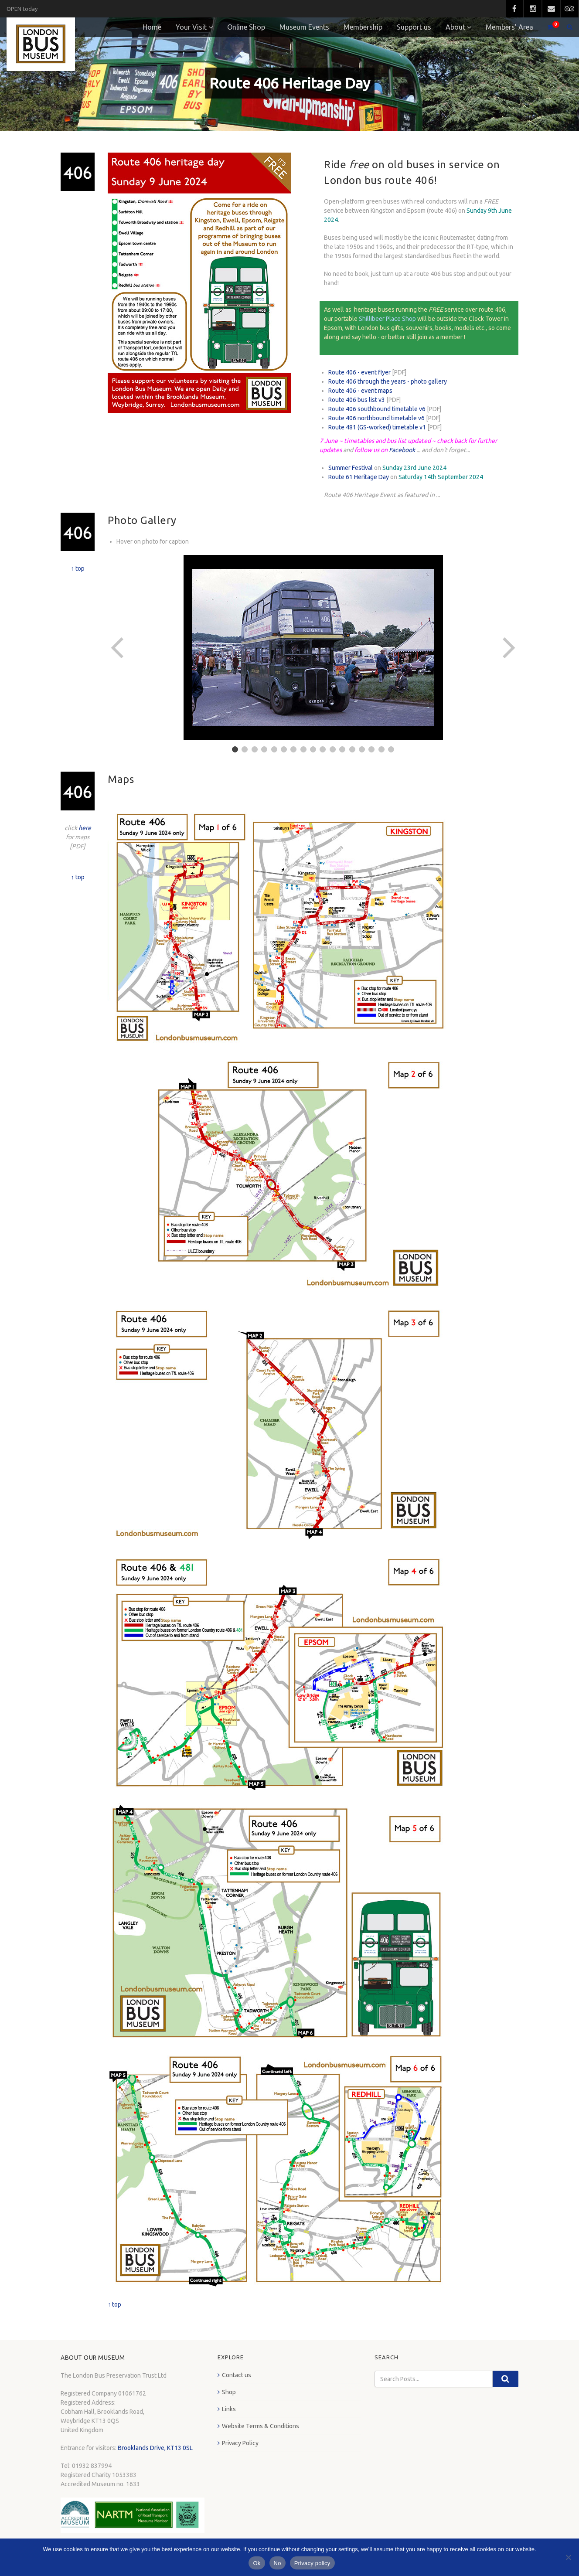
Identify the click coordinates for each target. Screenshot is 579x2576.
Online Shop (246, 27)
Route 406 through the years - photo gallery (387, 381)
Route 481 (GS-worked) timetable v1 (377, 427)
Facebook (402, 449)
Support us (414, 27)
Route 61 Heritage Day (358, 476)
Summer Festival (350, 467)
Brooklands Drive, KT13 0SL (155, 2447)
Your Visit (191, 27)
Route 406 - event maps (360, 390)
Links (229, 2409)
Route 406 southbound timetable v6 (377, 408)
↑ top (78, 568)
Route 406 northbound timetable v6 (376, 418)
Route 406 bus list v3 (356, 399)
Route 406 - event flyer (359, 372)
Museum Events (304, 27)
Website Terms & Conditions (260, 2426)
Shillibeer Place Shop (387, 318)
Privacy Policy (240, 2443)
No (277, 2563)
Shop (229, 2392)
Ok (256, 2563)
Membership (363, 27)
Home (152, 27)
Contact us (236, 2375)
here (84, 827)
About (455, 27)
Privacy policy (312, 2563)
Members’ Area (509, 27)
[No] (568, 2557)
